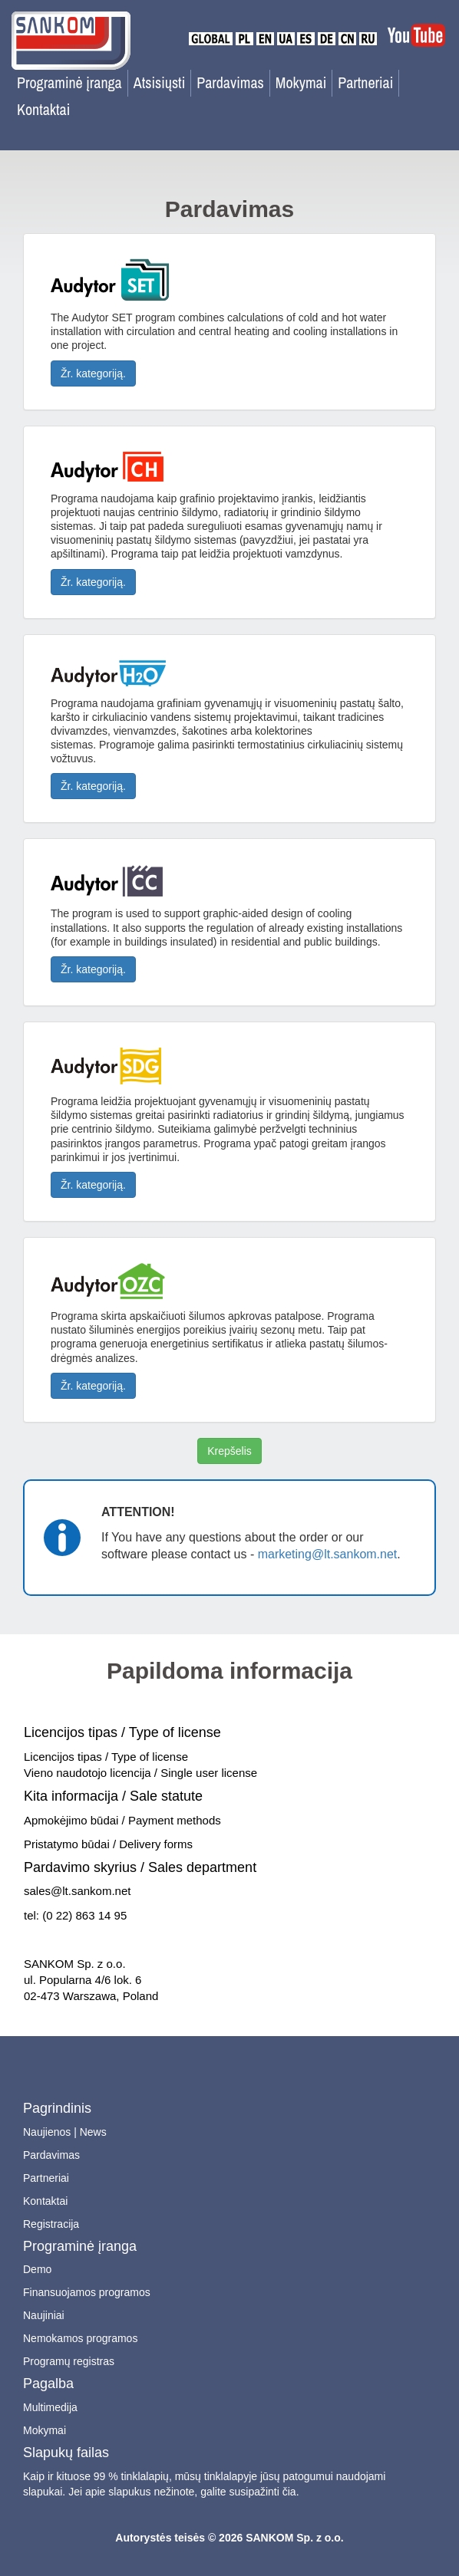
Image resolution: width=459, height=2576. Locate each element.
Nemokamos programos (80, 2338)
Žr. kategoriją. (93, 373)
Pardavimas (230, 82)
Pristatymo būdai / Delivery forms (108, 1844)
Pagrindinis (57, 2108)
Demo (37, 2269)
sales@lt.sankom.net (77, 1890)
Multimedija (50, 2407)
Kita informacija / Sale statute (113, 1796)
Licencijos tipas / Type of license (122, 1732)
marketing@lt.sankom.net (328, 1554)
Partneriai (365, 82)
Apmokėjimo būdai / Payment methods (122, 1820)
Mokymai (301, 82)
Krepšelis (229, 1451)
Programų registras (68, 2361)
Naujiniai (43, 2315)
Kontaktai (43, 109)
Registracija (51, 2224)
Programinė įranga (69, 82)
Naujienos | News (65, 2132)
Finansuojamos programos (86, 2292)
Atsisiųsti (159, 82)
